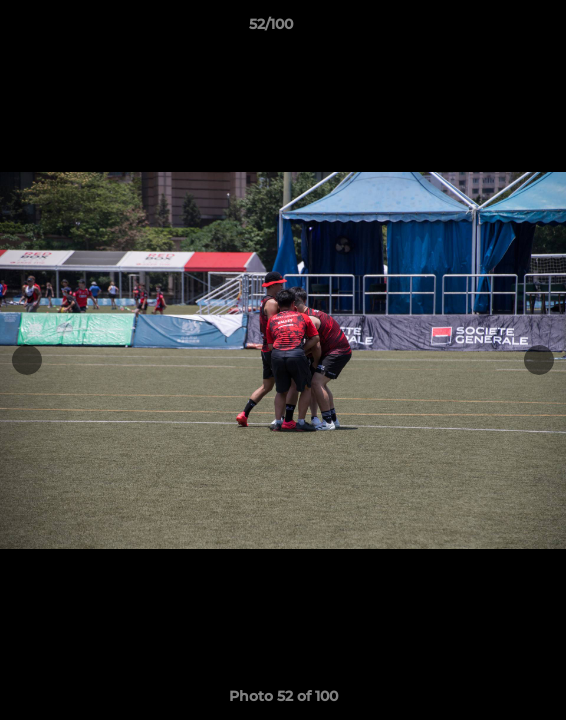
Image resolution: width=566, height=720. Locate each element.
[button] (494, 29)
